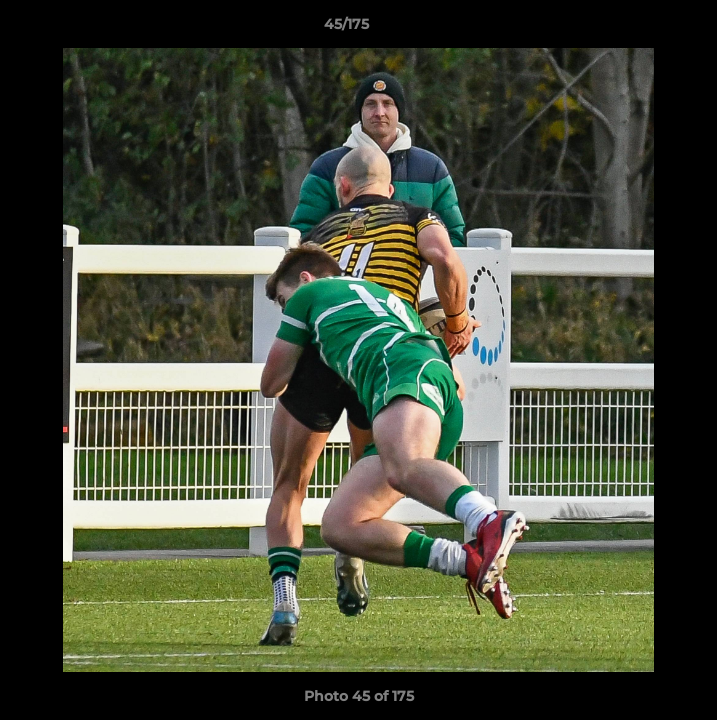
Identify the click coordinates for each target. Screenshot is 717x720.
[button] (645, 29)
